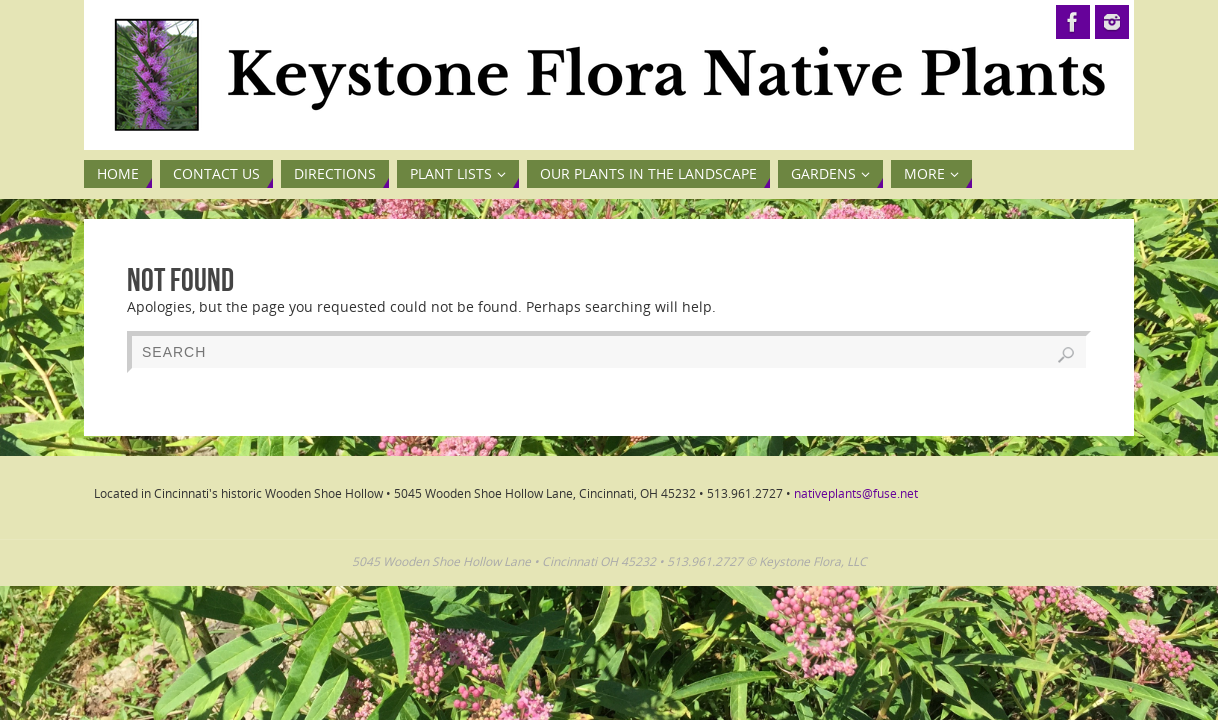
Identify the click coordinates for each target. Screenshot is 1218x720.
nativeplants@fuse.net (856, 493)
